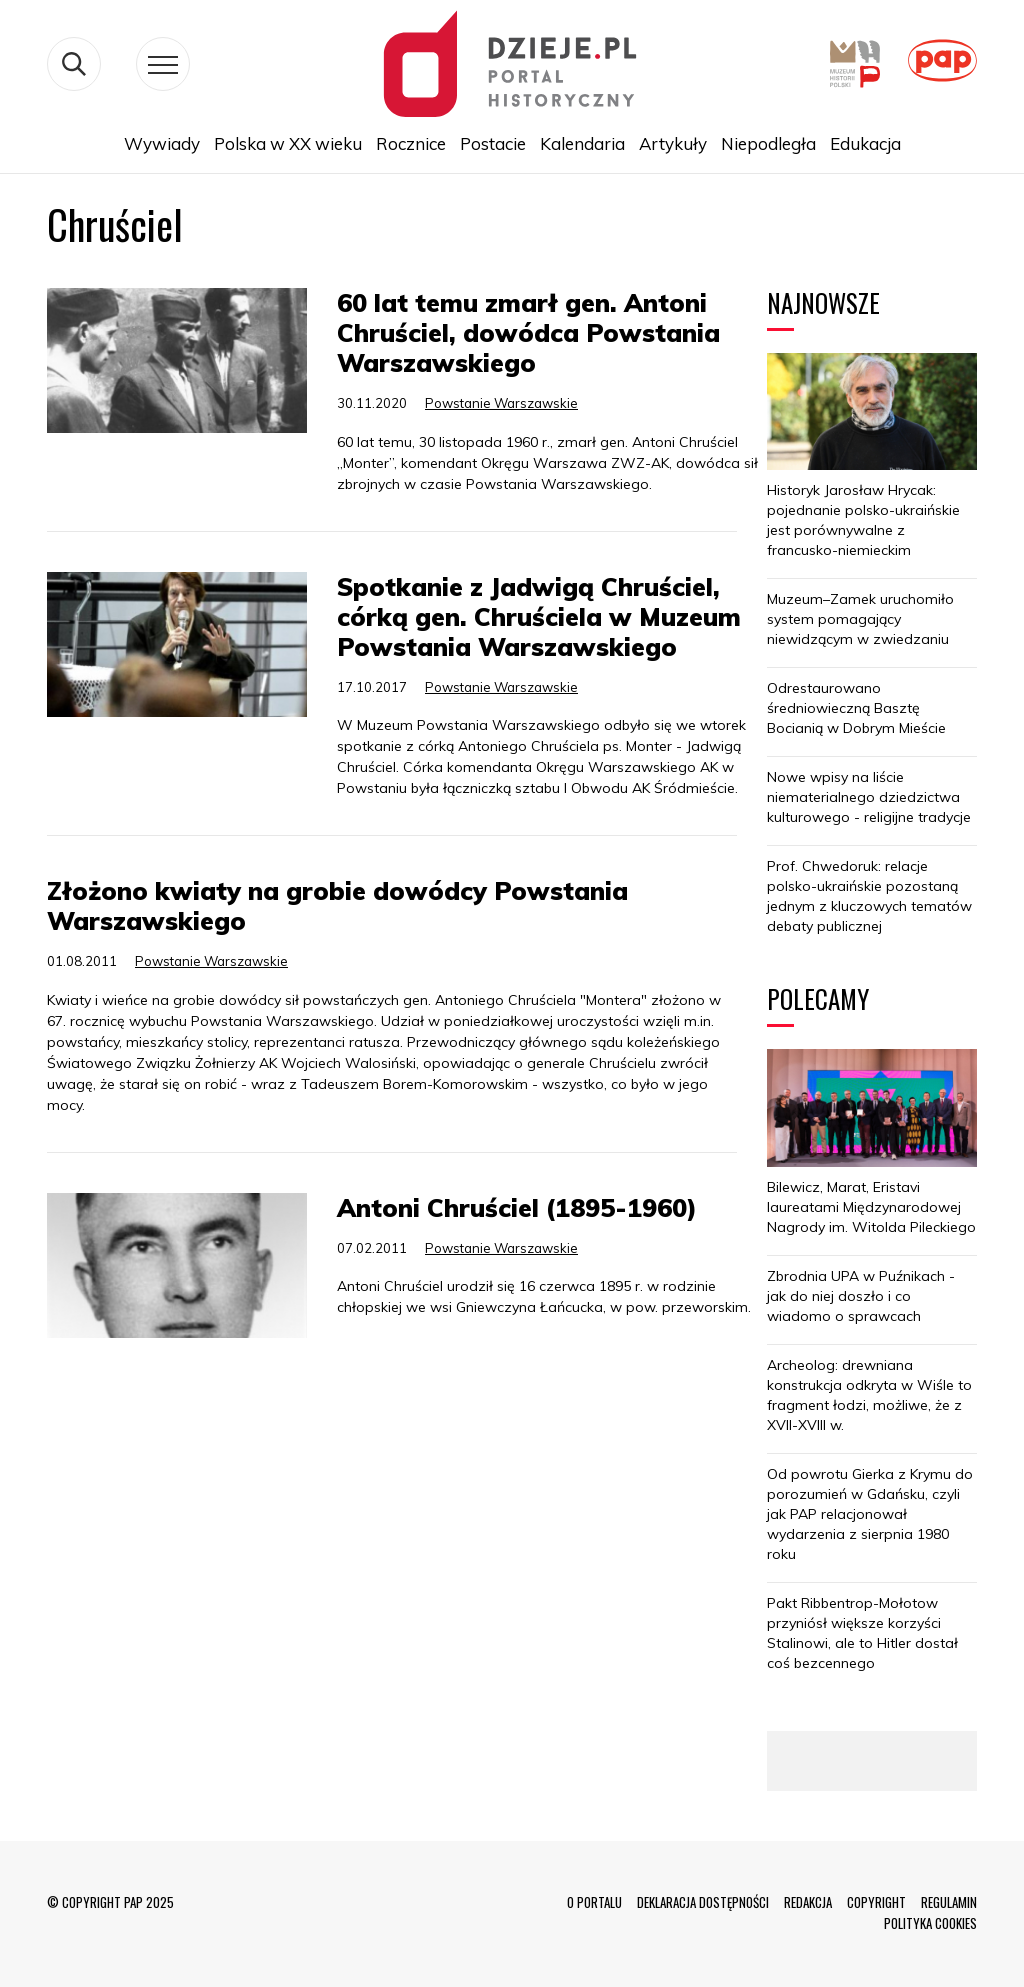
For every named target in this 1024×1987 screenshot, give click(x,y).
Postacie (493, 143)
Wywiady (162, 143)
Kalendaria (582, 143)
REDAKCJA (808, 1902)
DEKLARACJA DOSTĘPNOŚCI (703, 1902)
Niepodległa (768, 143)
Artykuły (673, 143)
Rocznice (411, 143)
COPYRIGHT (876, 1902)
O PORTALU (594, 1902)
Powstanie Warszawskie (501, 403)
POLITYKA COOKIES (930, 1923)
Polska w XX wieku (288, 143)
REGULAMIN (949, 1902)
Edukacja (865, 143)
